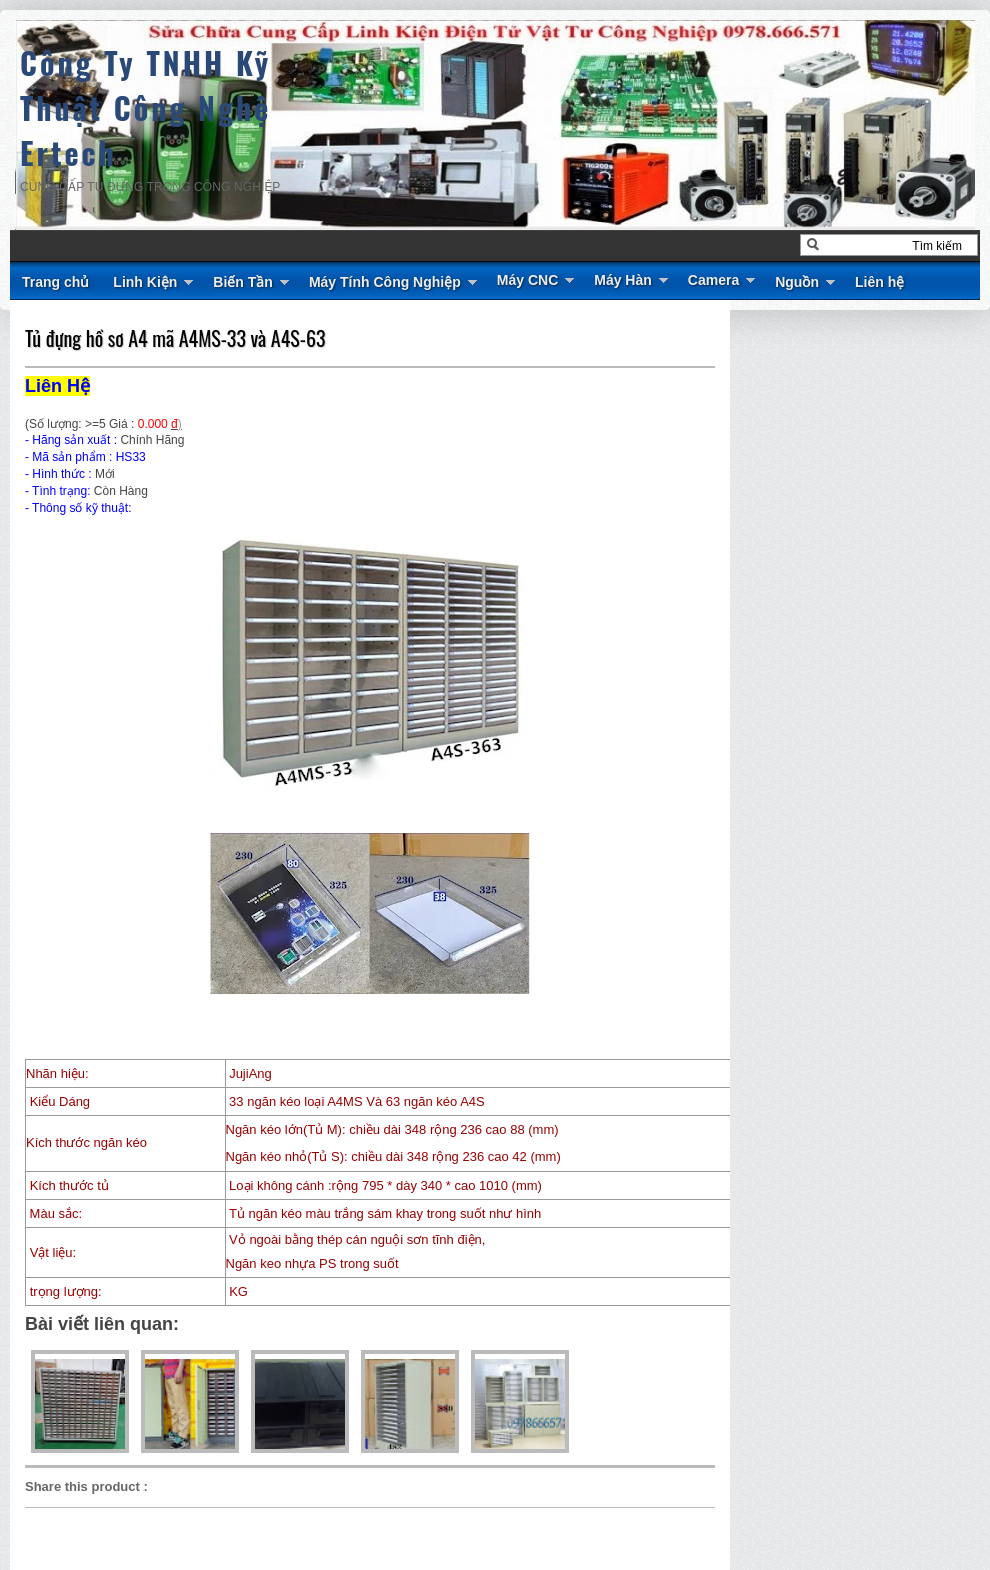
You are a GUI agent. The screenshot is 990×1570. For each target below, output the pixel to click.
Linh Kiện (145, 282)
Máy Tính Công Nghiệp (385, 282)
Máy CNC (527, 280)
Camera (713, 280)
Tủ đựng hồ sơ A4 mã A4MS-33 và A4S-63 (175, 338)
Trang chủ (55, 282)
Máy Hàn (623, 280)
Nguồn (797, 282)
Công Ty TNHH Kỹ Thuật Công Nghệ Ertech (145, 107)
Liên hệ (879, 282)
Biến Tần (243, 282)
